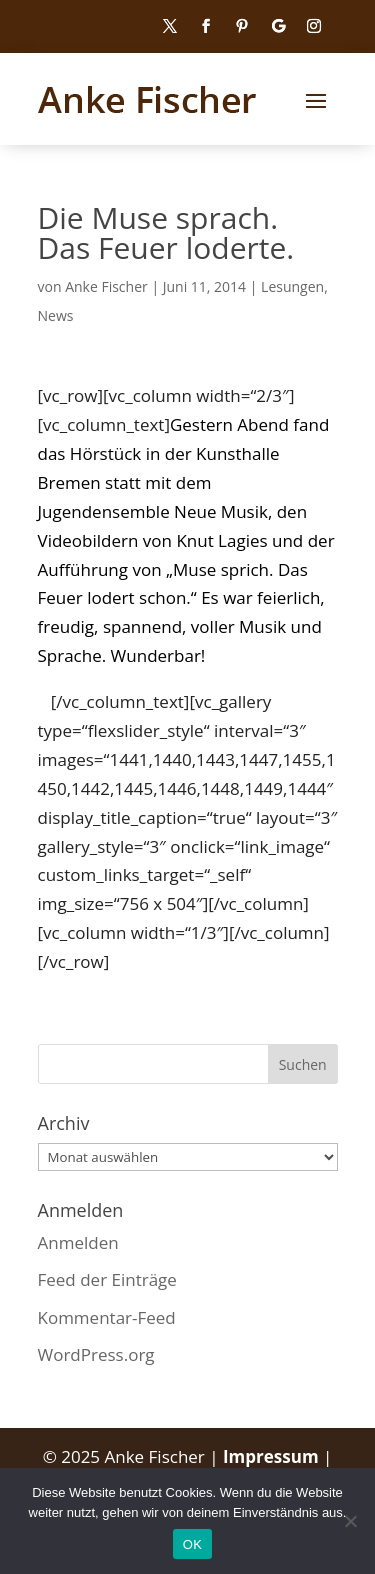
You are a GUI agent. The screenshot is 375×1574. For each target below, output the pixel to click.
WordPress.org (96, 1354)
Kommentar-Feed (107, 1317)
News (56, 315)
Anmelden (78, 1242)
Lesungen (292, 286)
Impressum (273, 1456)
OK (192, 1544)
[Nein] (350, 1521)
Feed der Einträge (107, 1279)
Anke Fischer (106, 286)
